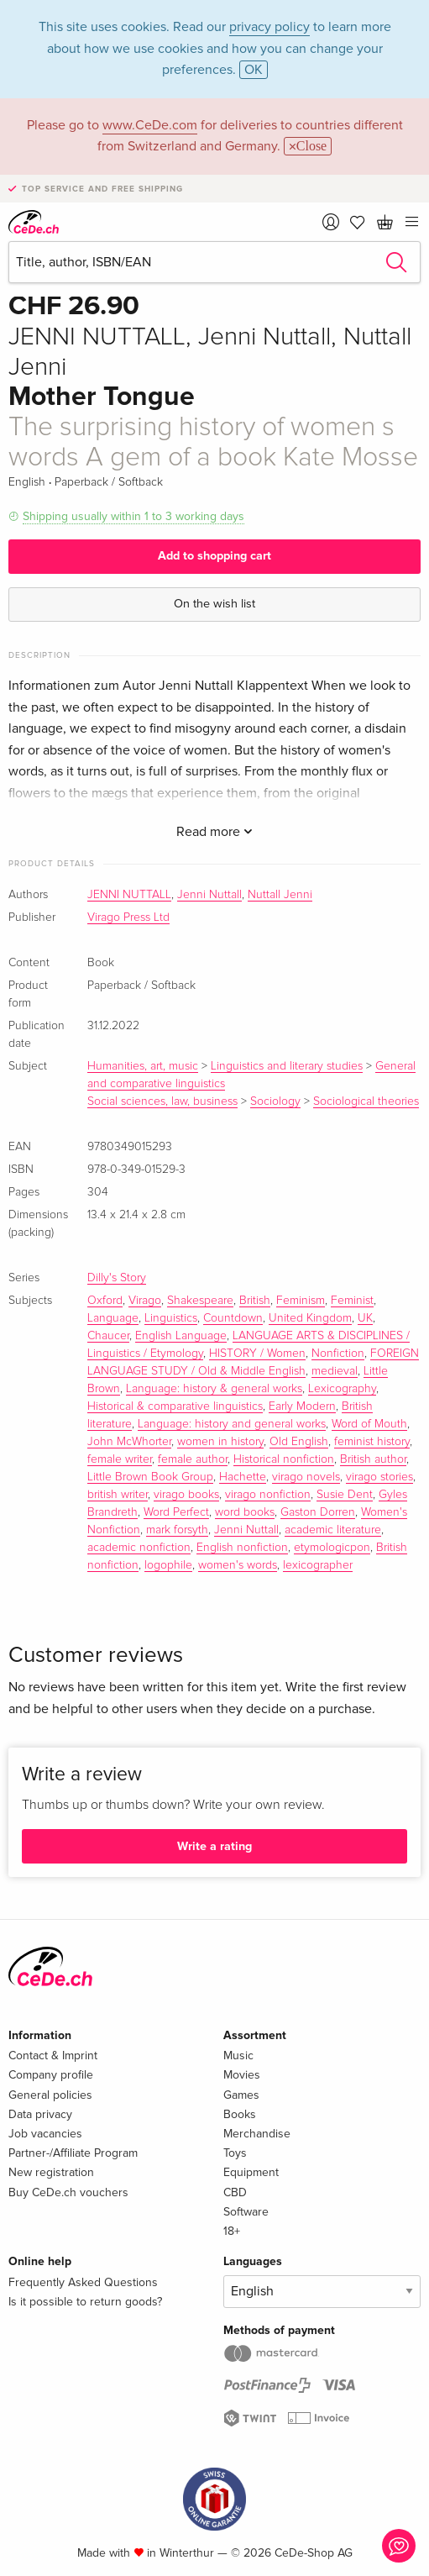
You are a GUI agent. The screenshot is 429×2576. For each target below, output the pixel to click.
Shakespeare (200, 1300)
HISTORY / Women (257, 1353)
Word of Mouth (369, 1424)
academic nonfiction (139, 1547)
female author (193, 1459)
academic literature (333, 1530)
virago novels (306, 1477)
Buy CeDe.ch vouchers (68, 2192)
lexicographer (318, 1565)
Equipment (251, 2172)
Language (113, 1318)
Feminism (300, 1300)
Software (246, 2212)
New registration (51, 2172)
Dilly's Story (116, 1278)
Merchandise (256, 2134)
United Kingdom (310, 1318)
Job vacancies (45, 2134)
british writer (117, 1495)
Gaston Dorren (317, 1512)
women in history (220, 1442)
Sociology (275, 1101)
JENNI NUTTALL (129, 895)
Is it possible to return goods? (85, 2302)
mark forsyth (177, 1530)
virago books (186, 1495)
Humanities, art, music (142, 1066)
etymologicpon (332, 1547)
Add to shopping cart (214, 556)
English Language (181, 1336)
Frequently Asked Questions (83, 2282)
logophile (168, 1565)
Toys (235, 2153)
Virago (144, 1300)
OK (253, 69)
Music (238, 2055)
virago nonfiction (268, 1495)
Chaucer (108, 1336)
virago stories (379, 1477)
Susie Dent (345, 1495)
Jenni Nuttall (209, 895)
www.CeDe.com (149, 125)
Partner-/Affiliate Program (73, 2153)
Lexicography (342, 1389)
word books (245, 1512)
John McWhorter (129, 1442)
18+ (231, 2231)
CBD (235, 2192)
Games (241, 2095)
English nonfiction (242, 1547)
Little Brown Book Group (150, 1477)
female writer (119, 1459)
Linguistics (170, 1318)
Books (239, 2114)
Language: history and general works (232, 1424)
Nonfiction (337, 1353)
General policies (50, 2095)
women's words (237, 1565)
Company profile (50, 2075)
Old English (298, 1442)
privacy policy (269, 26)
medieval (334, 1371)
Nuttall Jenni (280, 895)
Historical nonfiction (283, 1459)
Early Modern (302, 1406)
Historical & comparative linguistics (175, 1406)
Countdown (233, 1318)
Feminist (352, 1300)
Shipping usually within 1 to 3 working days (133, 516)
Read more (214, 831)
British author (373, 1459)
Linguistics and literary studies (287, 1066)
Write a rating (214, 1846)
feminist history (372, 1442)
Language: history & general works (214, 1389)
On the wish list (214, 604)
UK (365, 1318)
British (254, 1300)
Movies (241, 2075)
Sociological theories (366, 1101)
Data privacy (40, 2114)
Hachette (242, 1477)
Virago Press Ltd (128, 917)
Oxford (105, 1300)
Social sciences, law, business (162, 1101)
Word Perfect (176, 1512)
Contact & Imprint (52, 2055)
